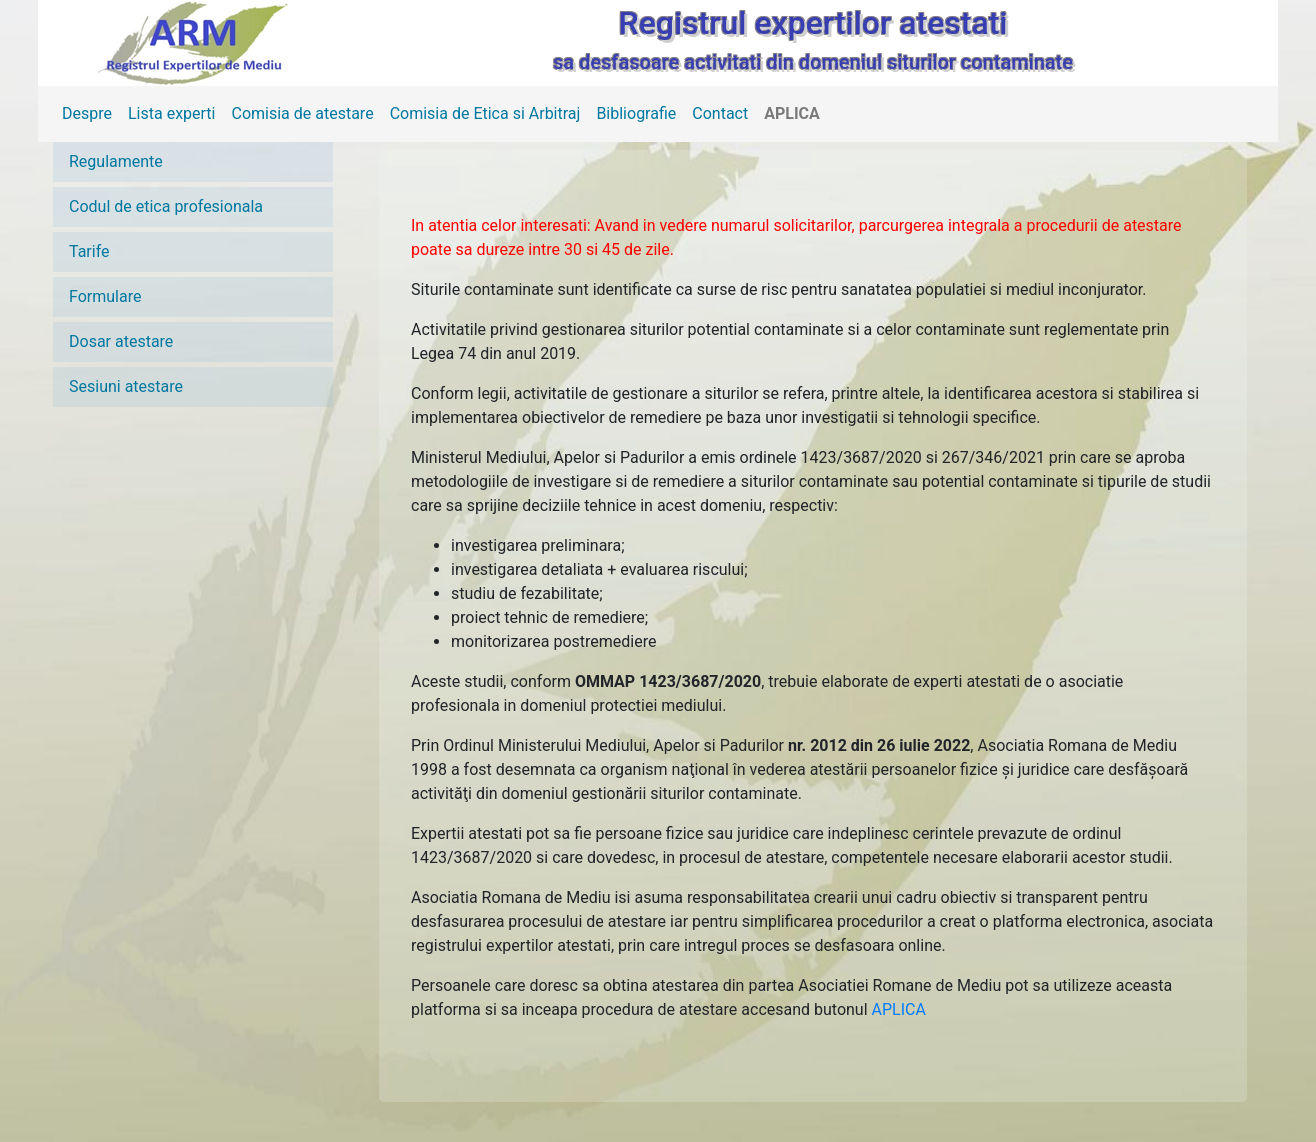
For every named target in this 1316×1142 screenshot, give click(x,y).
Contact (720, 113)
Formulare (105, 296)
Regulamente (116, 161)
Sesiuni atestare (126, 386)
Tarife (89, 251)
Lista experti (172, 113)
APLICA (792, 113)
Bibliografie (636, 113)
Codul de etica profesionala (166, 206)
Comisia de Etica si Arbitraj (485, 113)
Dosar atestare (121, 341)
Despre (87, 113)
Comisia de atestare (302, 113)
